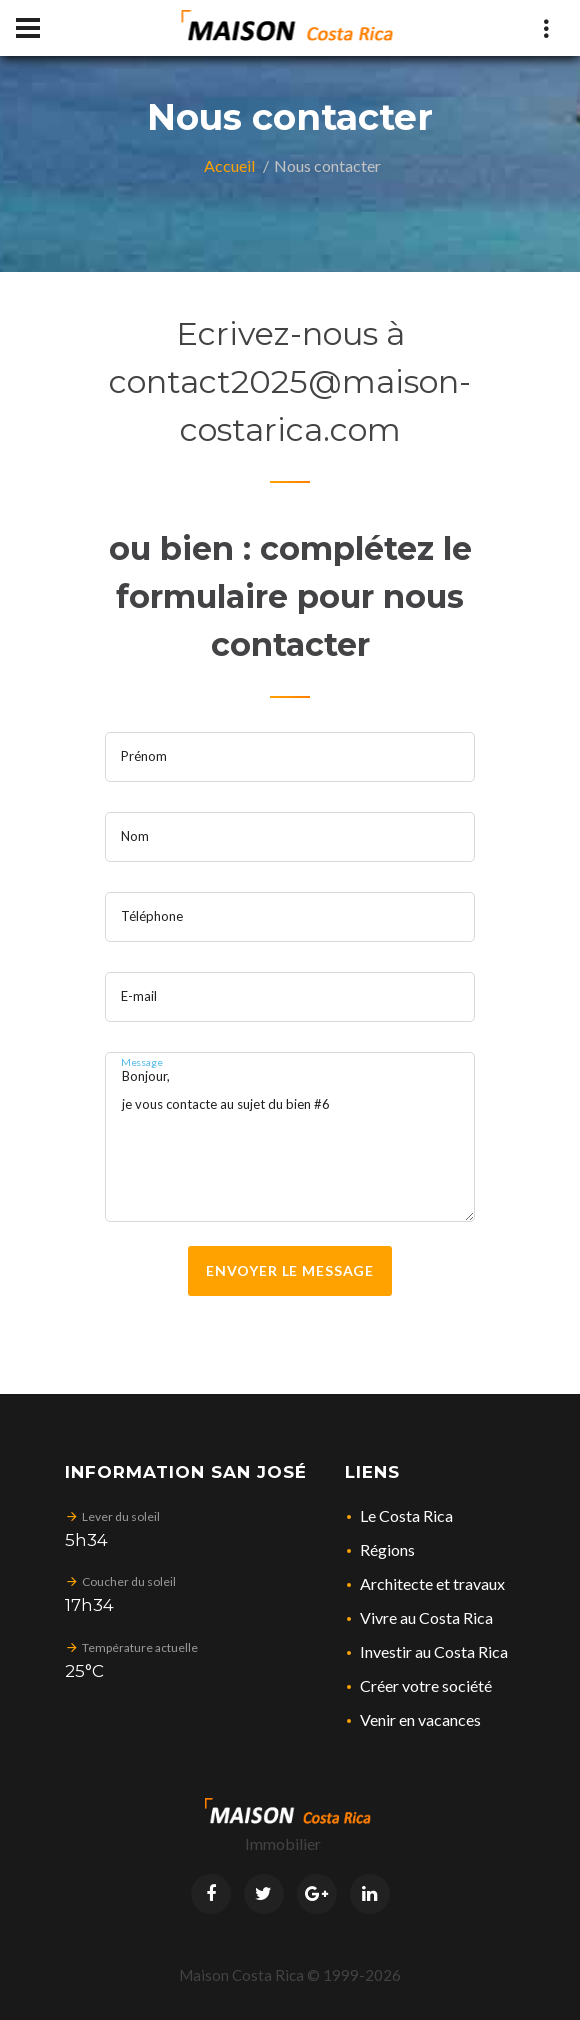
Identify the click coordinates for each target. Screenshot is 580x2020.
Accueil (229, 165)
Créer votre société (426, 1685)
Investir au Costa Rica (434, 1651)
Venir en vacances (420, 1719)
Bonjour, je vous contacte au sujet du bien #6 (290, 1137)
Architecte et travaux (432, 1583)
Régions (387, 1549)
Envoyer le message (290, 1270)
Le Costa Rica (406, 1515)
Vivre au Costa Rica (426, 1617)
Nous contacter (327, 165)
